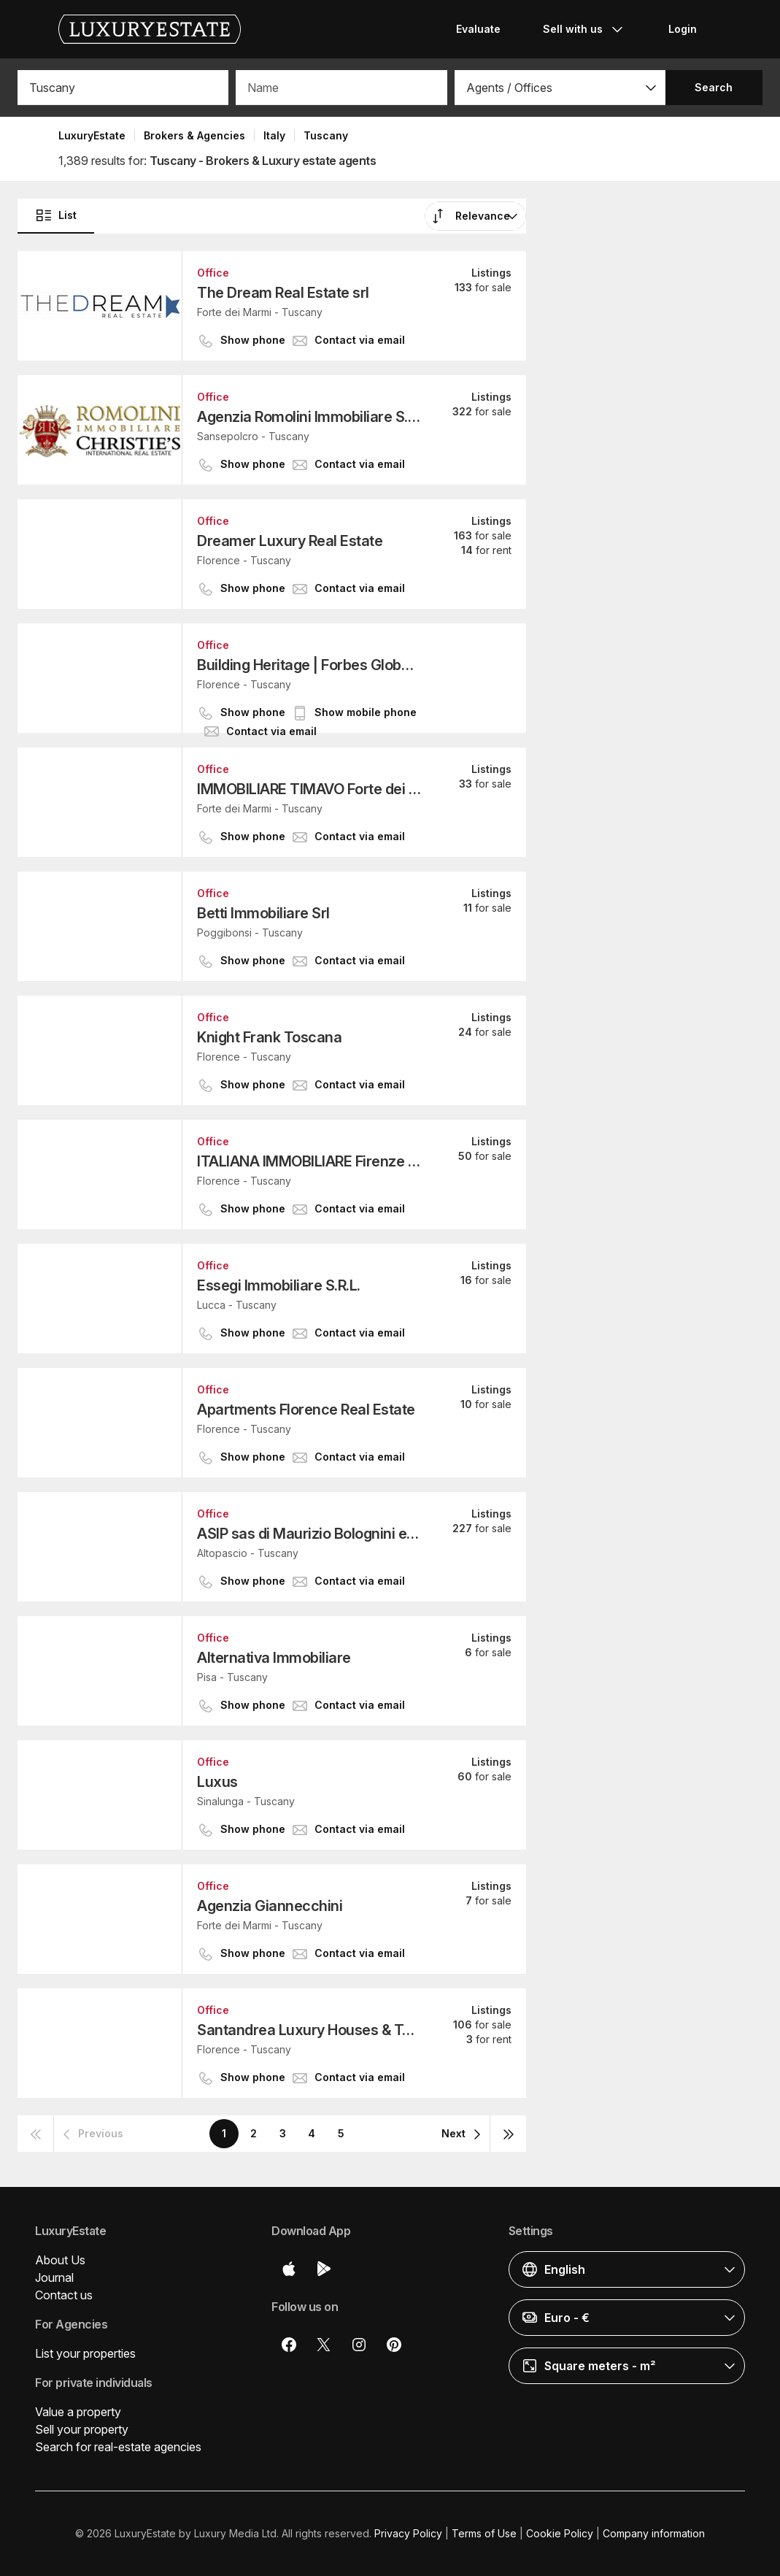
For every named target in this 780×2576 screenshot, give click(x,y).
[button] (560, 87)
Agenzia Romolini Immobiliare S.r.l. (309, 417)
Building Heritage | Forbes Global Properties (309, 665)
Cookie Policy (559, 2533)
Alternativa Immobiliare (274, 1657)
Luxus (217, 1782)
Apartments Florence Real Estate (306, 1409)
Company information (654, 2533)
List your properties (85, 2353)
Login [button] (682, 29)
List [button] (56, 215)
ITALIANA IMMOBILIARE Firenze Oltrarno (309, 1161)
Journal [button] (54, 2277)
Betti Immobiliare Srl (263, 913)
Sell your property (81, 2429)
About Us (60, 2260)
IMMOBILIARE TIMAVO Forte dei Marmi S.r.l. (309, 789)
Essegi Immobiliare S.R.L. (278, 1285)
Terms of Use (484, 2533)
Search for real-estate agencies (118, 2446)
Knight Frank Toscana (269, 1037)
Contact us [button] (64, 2295)
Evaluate (478, 29)
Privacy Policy (408, 2533)
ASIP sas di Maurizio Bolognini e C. (309, 1533)
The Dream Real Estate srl (283, 292)
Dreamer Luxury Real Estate (289, 541)
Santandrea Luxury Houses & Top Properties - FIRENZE (309, 2030)
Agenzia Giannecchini (269, 1906)
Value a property (78, 2411)
